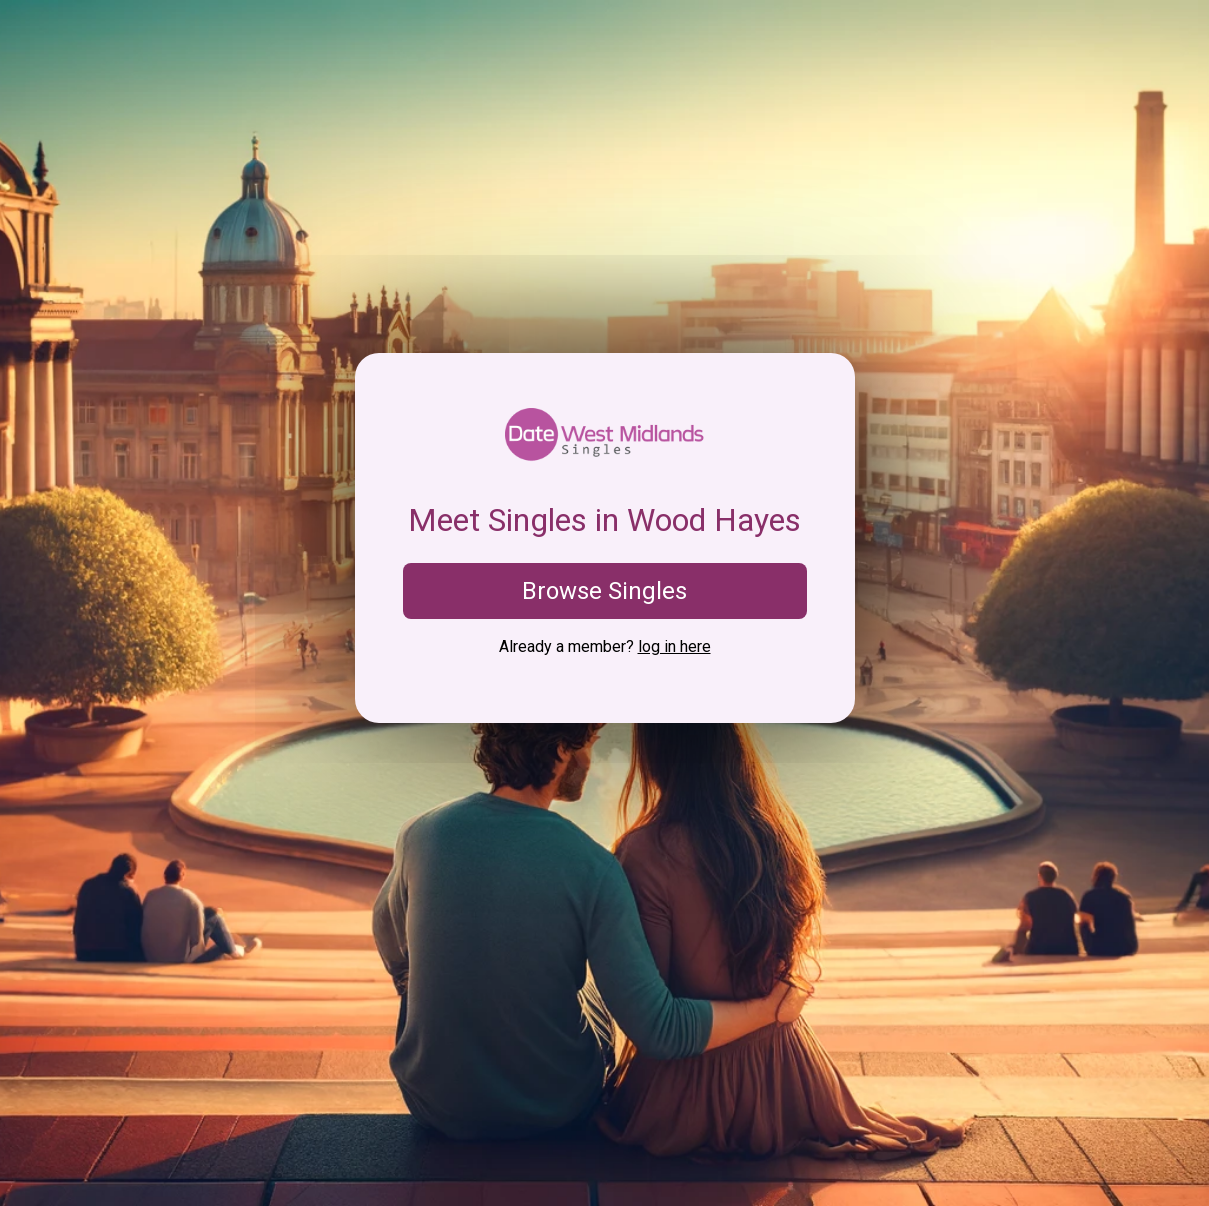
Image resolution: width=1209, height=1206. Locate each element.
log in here (674, 646)
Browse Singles (604, 591)
